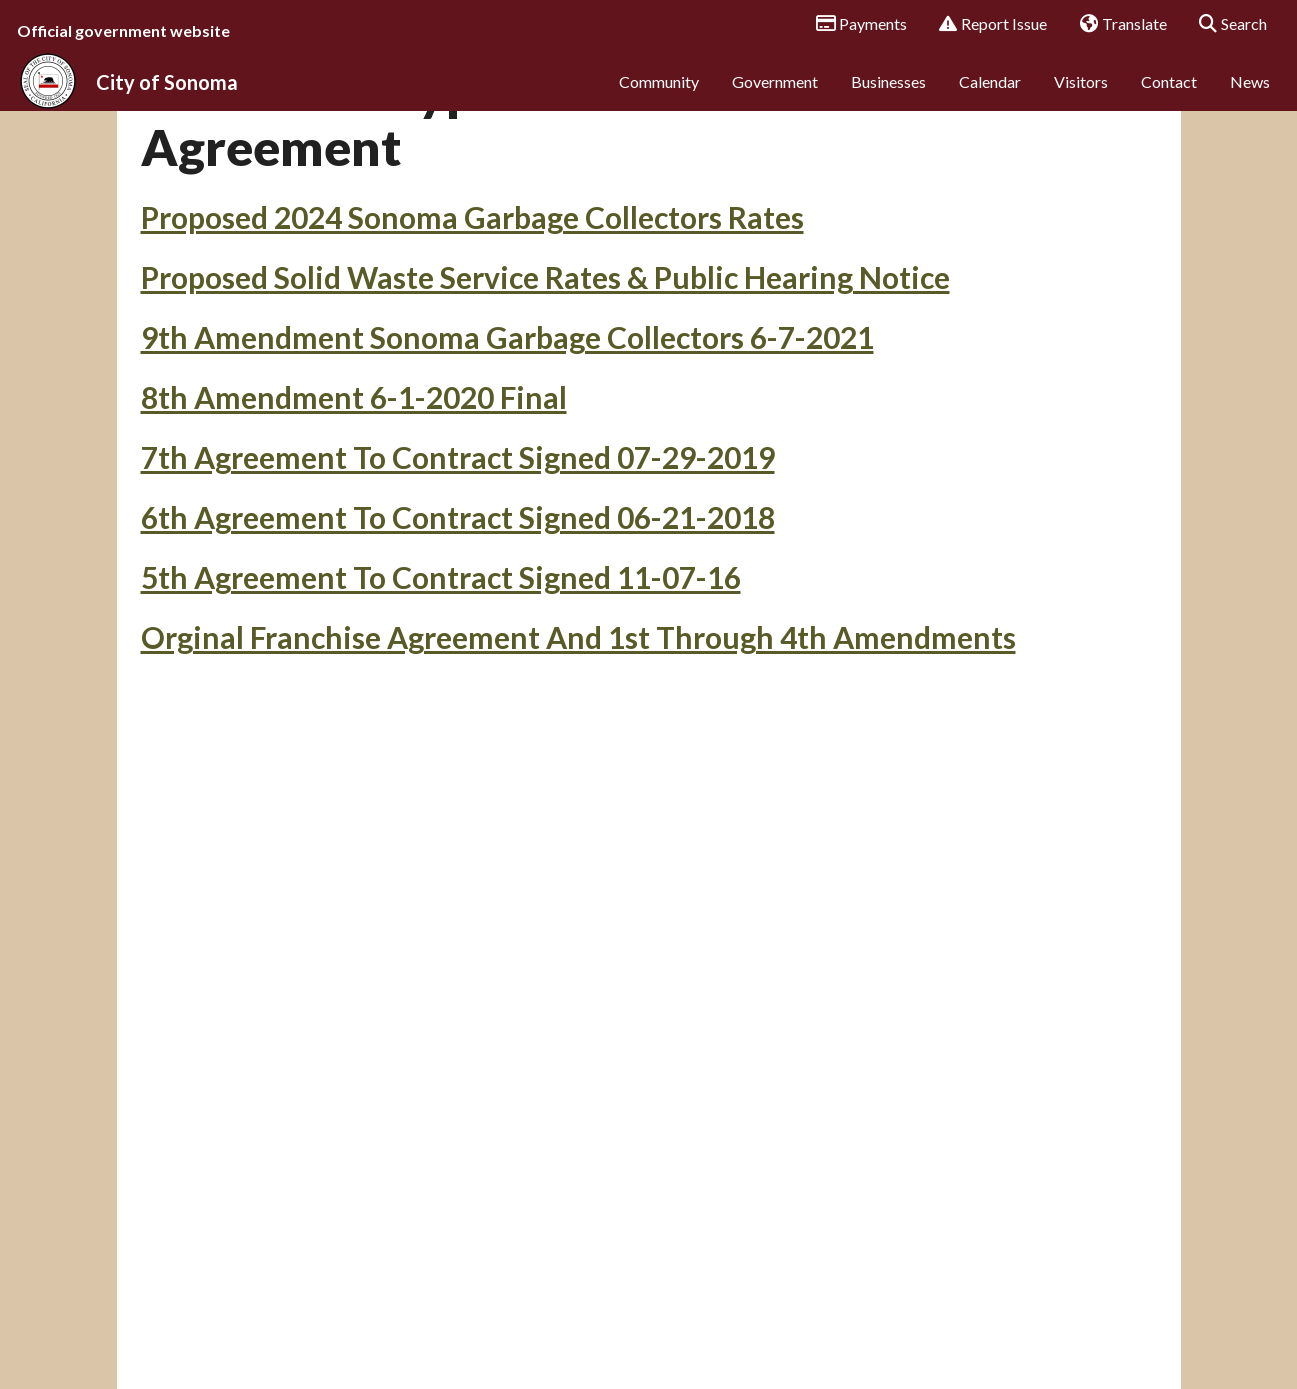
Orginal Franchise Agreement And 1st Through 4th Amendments (578, 768)
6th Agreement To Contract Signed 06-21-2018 (458, 648)
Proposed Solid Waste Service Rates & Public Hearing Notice (545, 408)
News (1250, 97)
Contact (1169, 97)
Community (659, 97)
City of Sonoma (167, 98)
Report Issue (986, 25)
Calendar (990, 97)
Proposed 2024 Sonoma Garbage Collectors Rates (472, 348)
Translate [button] (1116, 25)
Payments (854, 25)
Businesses (888, 97)
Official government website (123, 30)
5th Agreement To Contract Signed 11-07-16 (441, 708)
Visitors (1081, 97)
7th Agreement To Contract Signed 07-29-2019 (458, 588)
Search (1226, 25)
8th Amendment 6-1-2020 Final (354, 528)
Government (775, 97)
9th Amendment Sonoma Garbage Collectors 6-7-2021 (507, 468)
